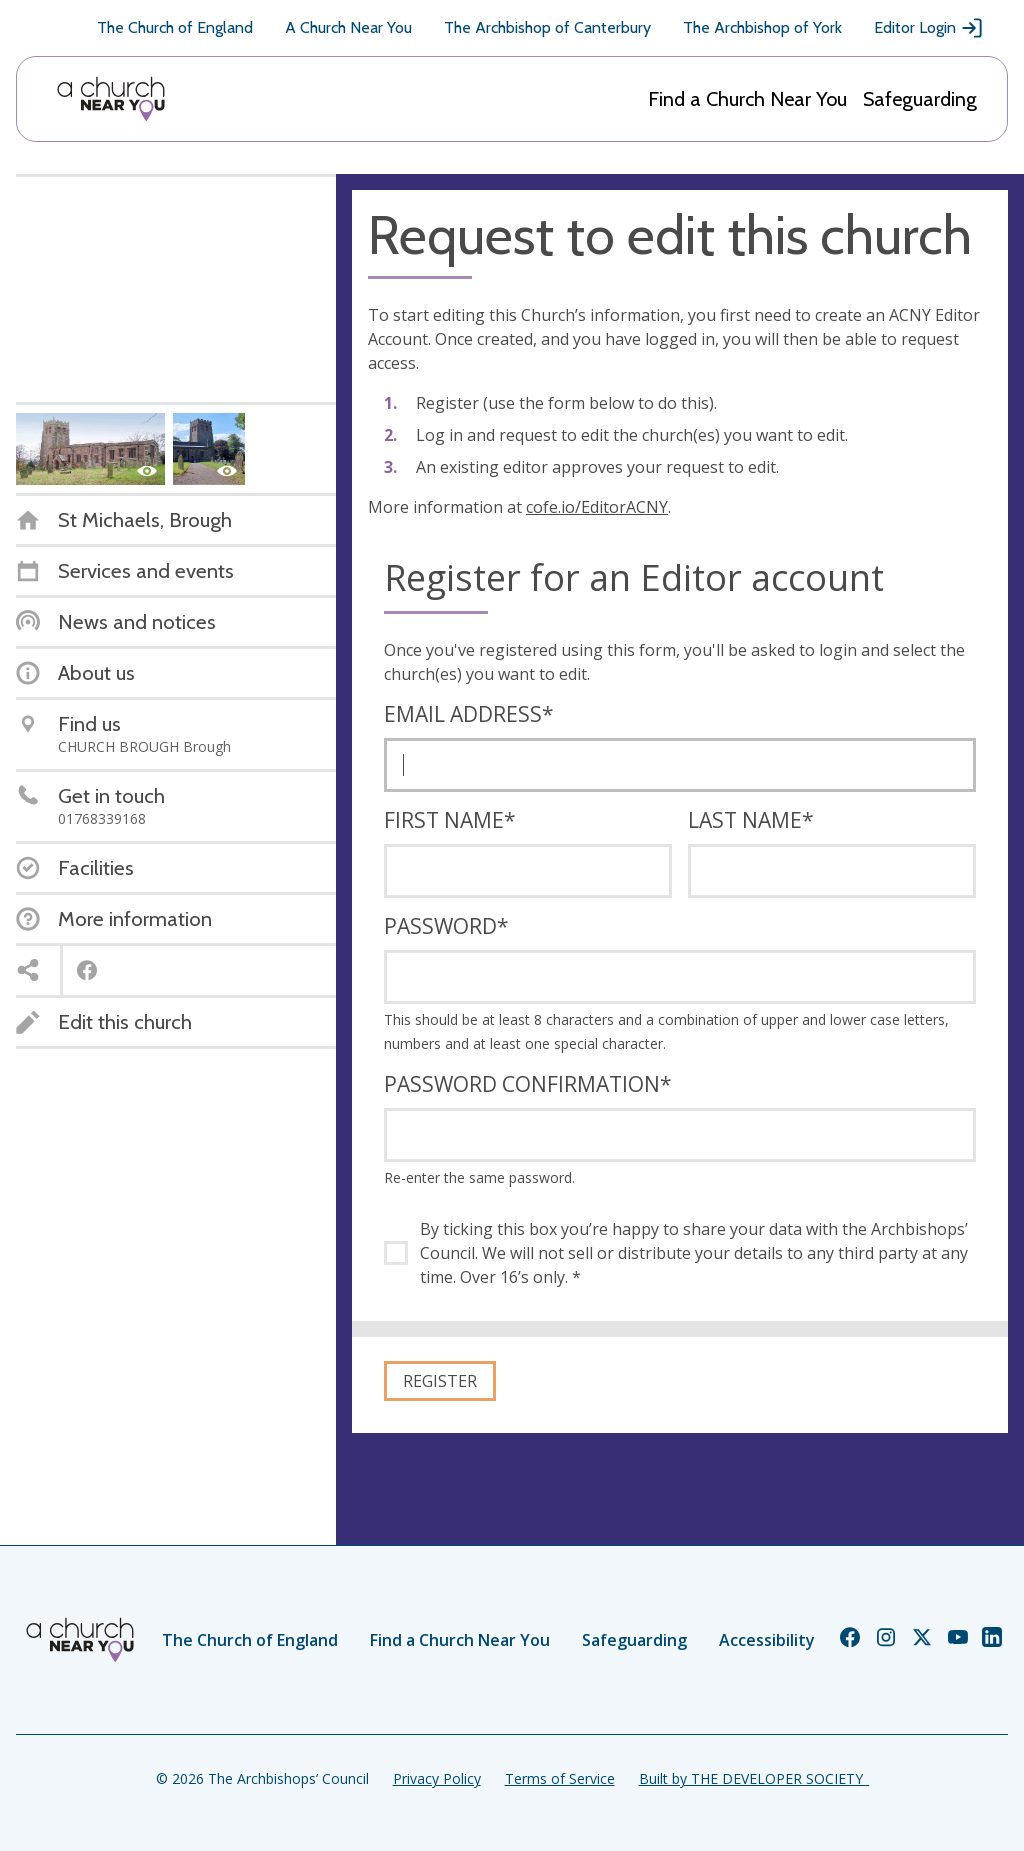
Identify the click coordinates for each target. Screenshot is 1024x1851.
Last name (751, 820)
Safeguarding (920, 99)
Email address (469, 714)
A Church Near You (348, 27)
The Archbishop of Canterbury (547, 27)
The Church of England (175, 27)
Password (446, 926)
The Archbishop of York (762, 27)
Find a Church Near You (747, 99)
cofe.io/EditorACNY (597, 507)
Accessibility (767, 1640)
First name (450, 820)
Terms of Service (560, 1778)
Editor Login (929, 28)
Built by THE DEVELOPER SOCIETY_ (754, 1778)
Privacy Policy (437, 1778)
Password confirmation (528, 1084)
